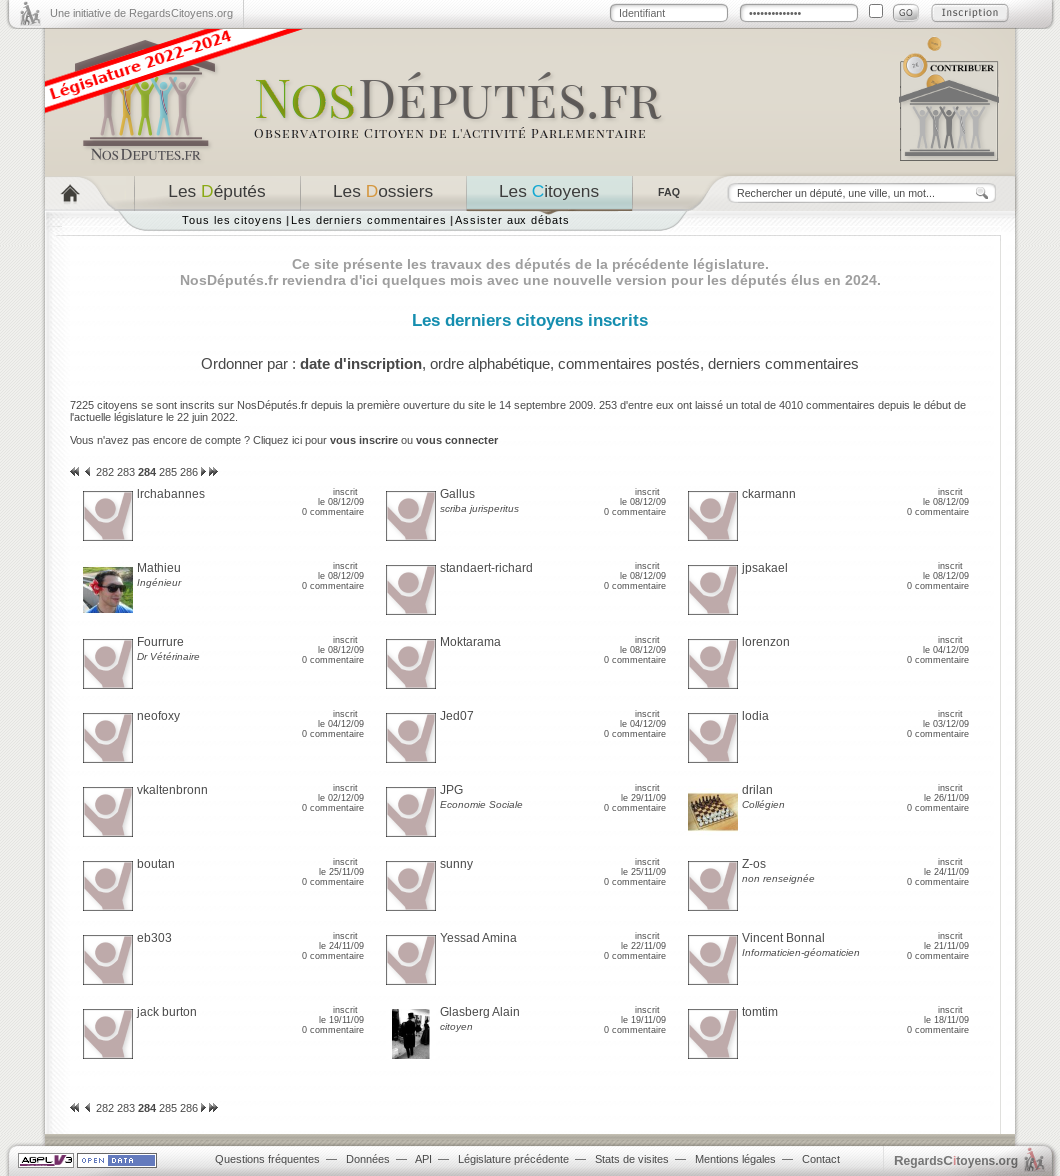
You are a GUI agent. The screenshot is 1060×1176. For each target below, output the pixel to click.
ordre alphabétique (490, 363)
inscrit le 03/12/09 (946, 719)
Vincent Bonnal (783, 938)
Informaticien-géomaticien (801, 952)
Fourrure (160, 642)
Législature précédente (513, 1159)
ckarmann (769, 494)
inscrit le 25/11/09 (341, 867)
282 (105, 472)
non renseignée (778, 878)
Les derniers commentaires (369, 220)
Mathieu (159, 568)
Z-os (754, 864)
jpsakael (765, 568)
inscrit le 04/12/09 (946, 645)
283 (126, 472)
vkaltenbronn (172, 790)
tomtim (760, 1012)
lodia (755, 716)
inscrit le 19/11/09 (341, 1015)
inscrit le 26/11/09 (946, 793)
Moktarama (470, 642)
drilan (757, 790)
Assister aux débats (512, 220)
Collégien (763, 804)
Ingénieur (159, 582)
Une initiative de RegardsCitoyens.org (141, 13)
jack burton (167, 1012)
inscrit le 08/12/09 (341, 497)
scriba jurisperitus (479, 508)
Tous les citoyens (232, 220)
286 (189, 472)
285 (168, 472)
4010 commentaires (827, 405)
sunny (456, 864)
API (423, 1159)
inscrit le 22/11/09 (643, 941)
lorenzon (766, 642)
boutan (156, 864)
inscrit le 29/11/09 (643, 793)
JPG (451, 790)
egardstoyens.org (956, 1160)
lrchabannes (171, 494)
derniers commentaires (783, 363)
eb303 (154, 938)
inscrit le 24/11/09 (946, 867)
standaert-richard (486, 568)
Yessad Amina (478, 938)
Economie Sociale (481, 804)
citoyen (456, 1026)
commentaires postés (629, 363)
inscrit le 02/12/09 (341, 793)
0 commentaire (333, 512)
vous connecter (457, 440)
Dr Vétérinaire (168, 656)
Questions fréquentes (267, 1159)
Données (368, 1159)
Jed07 (457, 716)
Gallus (457, 494)
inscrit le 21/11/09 (946, 941)
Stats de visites (632, 1159)
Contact (821, 1159)
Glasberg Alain (480, 1012)
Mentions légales (735, 1159)
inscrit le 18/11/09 (946, 1015)
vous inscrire (364, 440)
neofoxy (158, 716)
